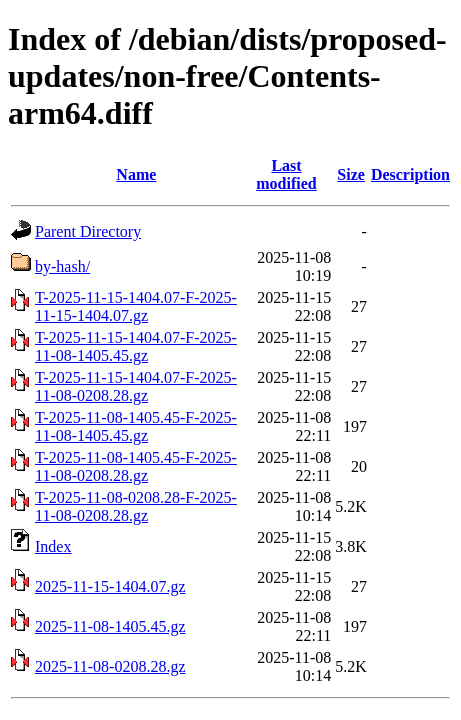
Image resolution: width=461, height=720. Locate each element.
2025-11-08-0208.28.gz (110, 666)
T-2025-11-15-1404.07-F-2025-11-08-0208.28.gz (136, 386)
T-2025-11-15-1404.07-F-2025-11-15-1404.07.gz (136, 306)
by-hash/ (62, 266)
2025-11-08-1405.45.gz (110, 626)
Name (136, 174)
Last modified (286, 174)
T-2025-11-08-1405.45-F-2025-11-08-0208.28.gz (136, 466)
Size (351, 174)
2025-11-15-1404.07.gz (110, 586)
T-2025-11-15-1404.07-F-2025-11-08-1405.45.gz (136, 346)
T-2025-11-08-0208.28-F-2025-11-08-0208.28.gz (136, 506)
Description (410, 174)
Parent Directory (88, 231)
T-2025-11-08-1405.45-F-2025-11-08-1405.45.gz (136, 426)
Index (53, 546)
